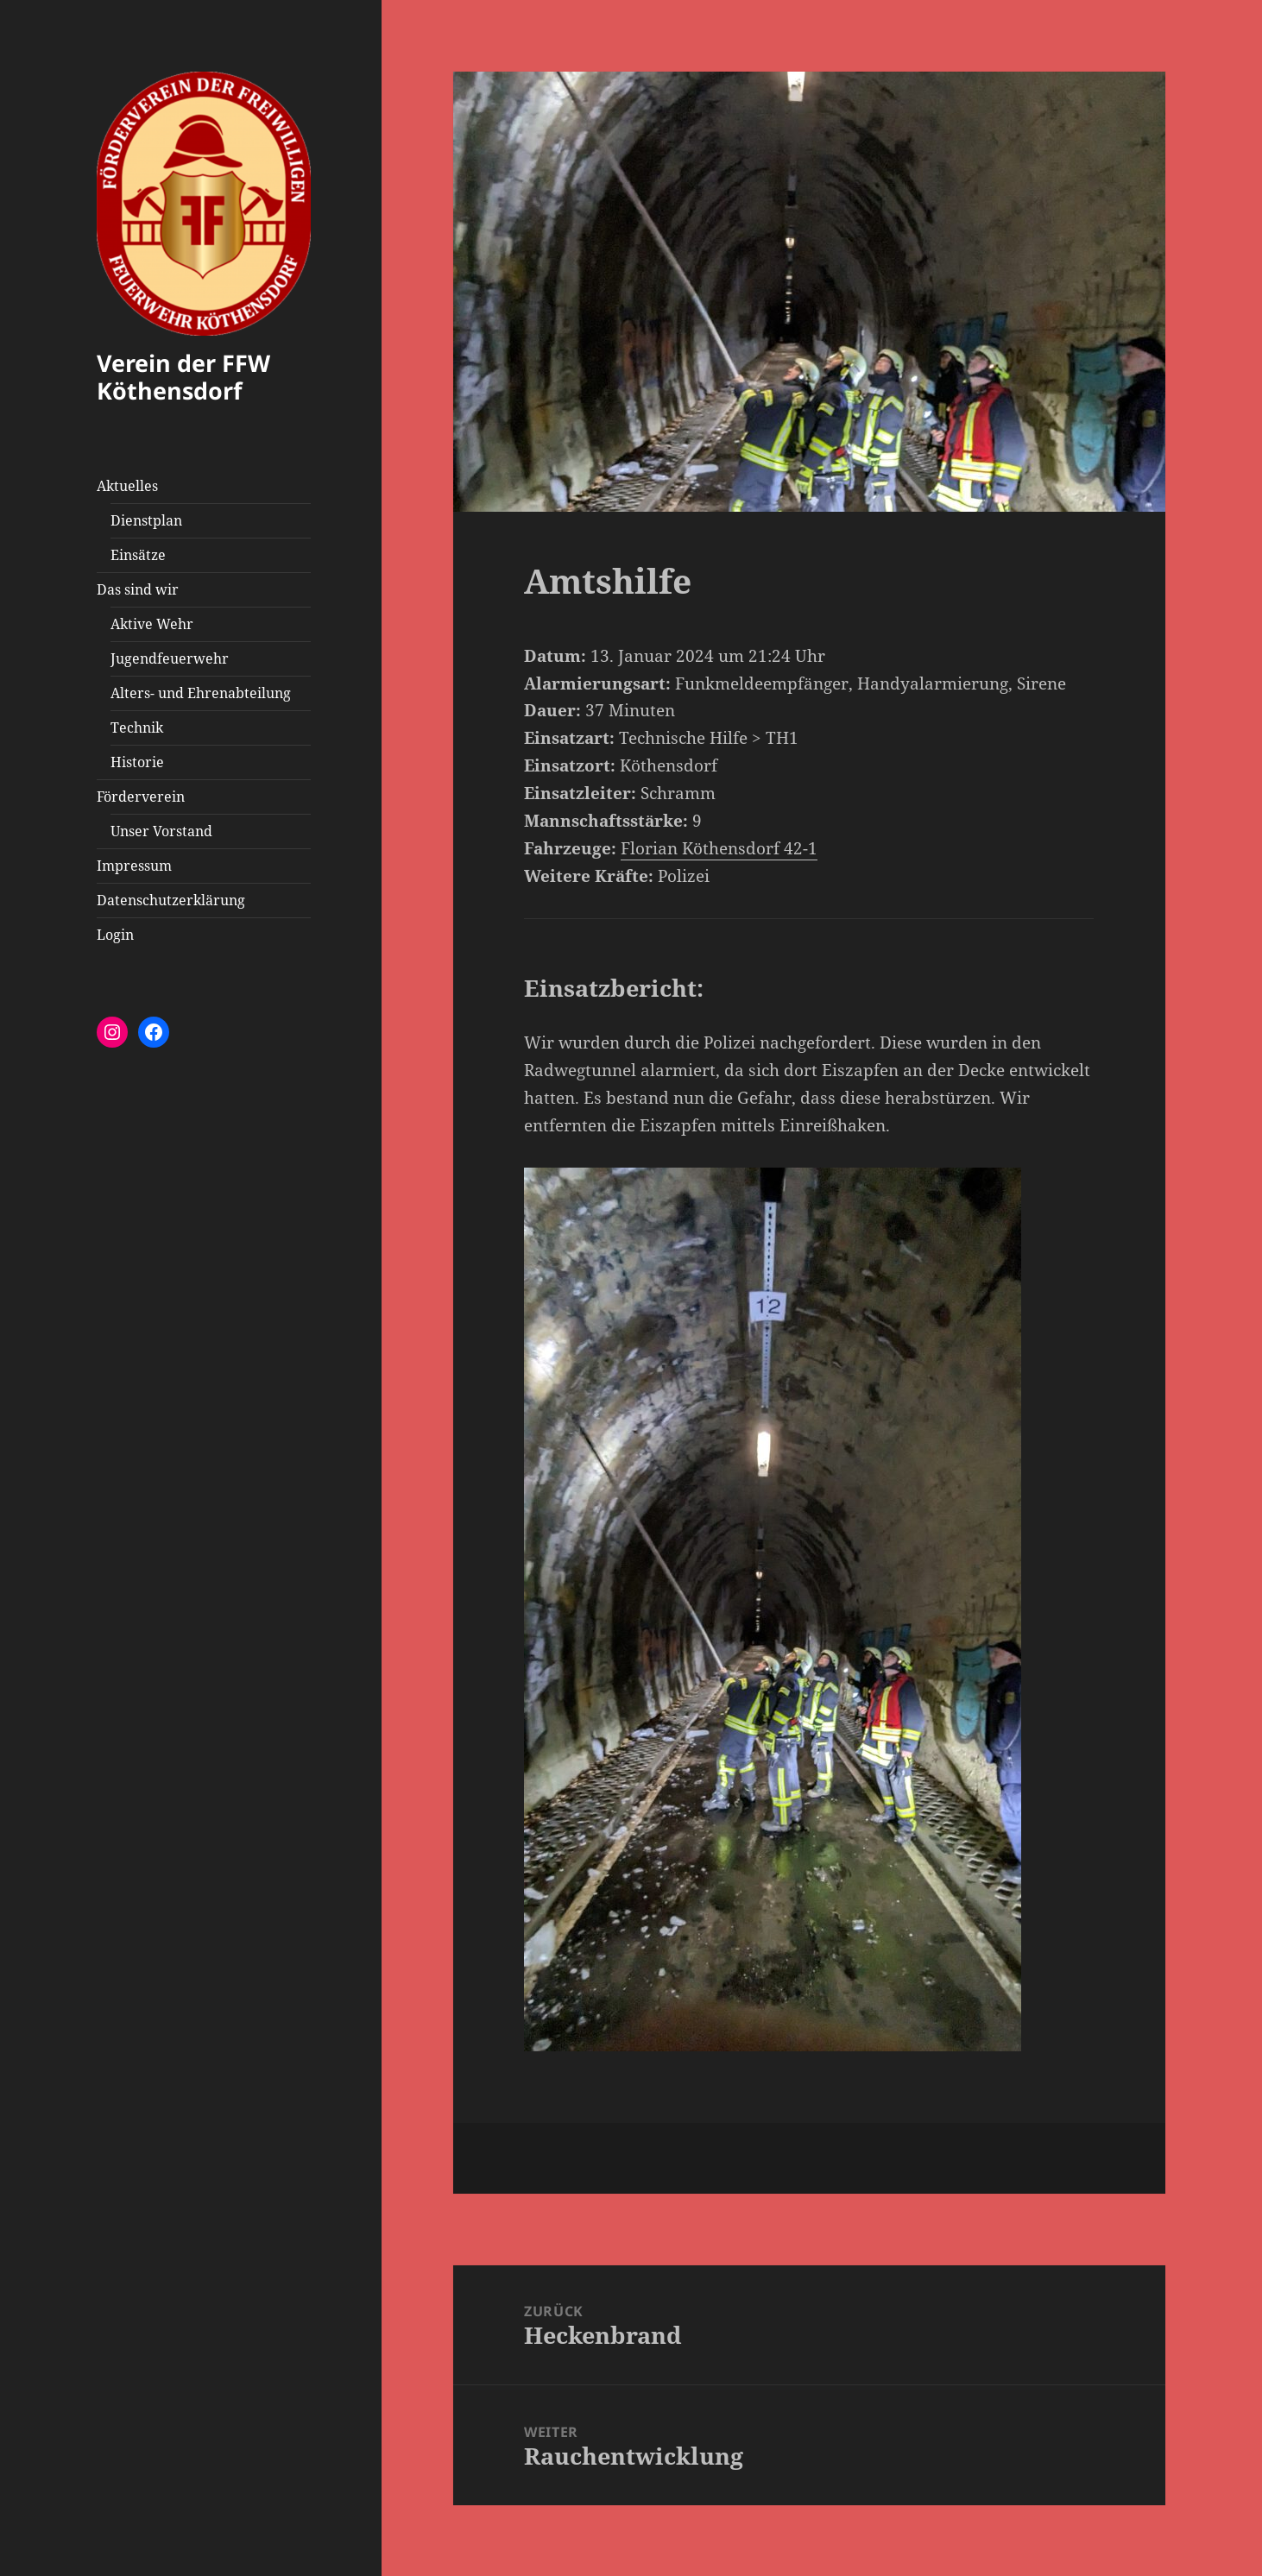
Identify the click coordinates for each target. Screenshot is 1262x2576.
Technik (136, 727)
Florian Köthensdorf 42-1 (719, 848)
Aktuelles (127, 485)
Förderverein (141, 796)
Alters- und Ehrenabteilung (200, 692)
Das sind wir (138, 589)
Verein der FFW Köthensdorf (183, 376)
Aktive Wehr (151, 623)
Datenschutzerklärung (171, 900)
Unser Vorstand (161, 831)
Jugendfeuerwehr (169, 658)
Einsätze (138, 554)
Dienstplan (146, 520)
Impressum (134, 865)
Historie (137, 762)
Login (115, 934)
